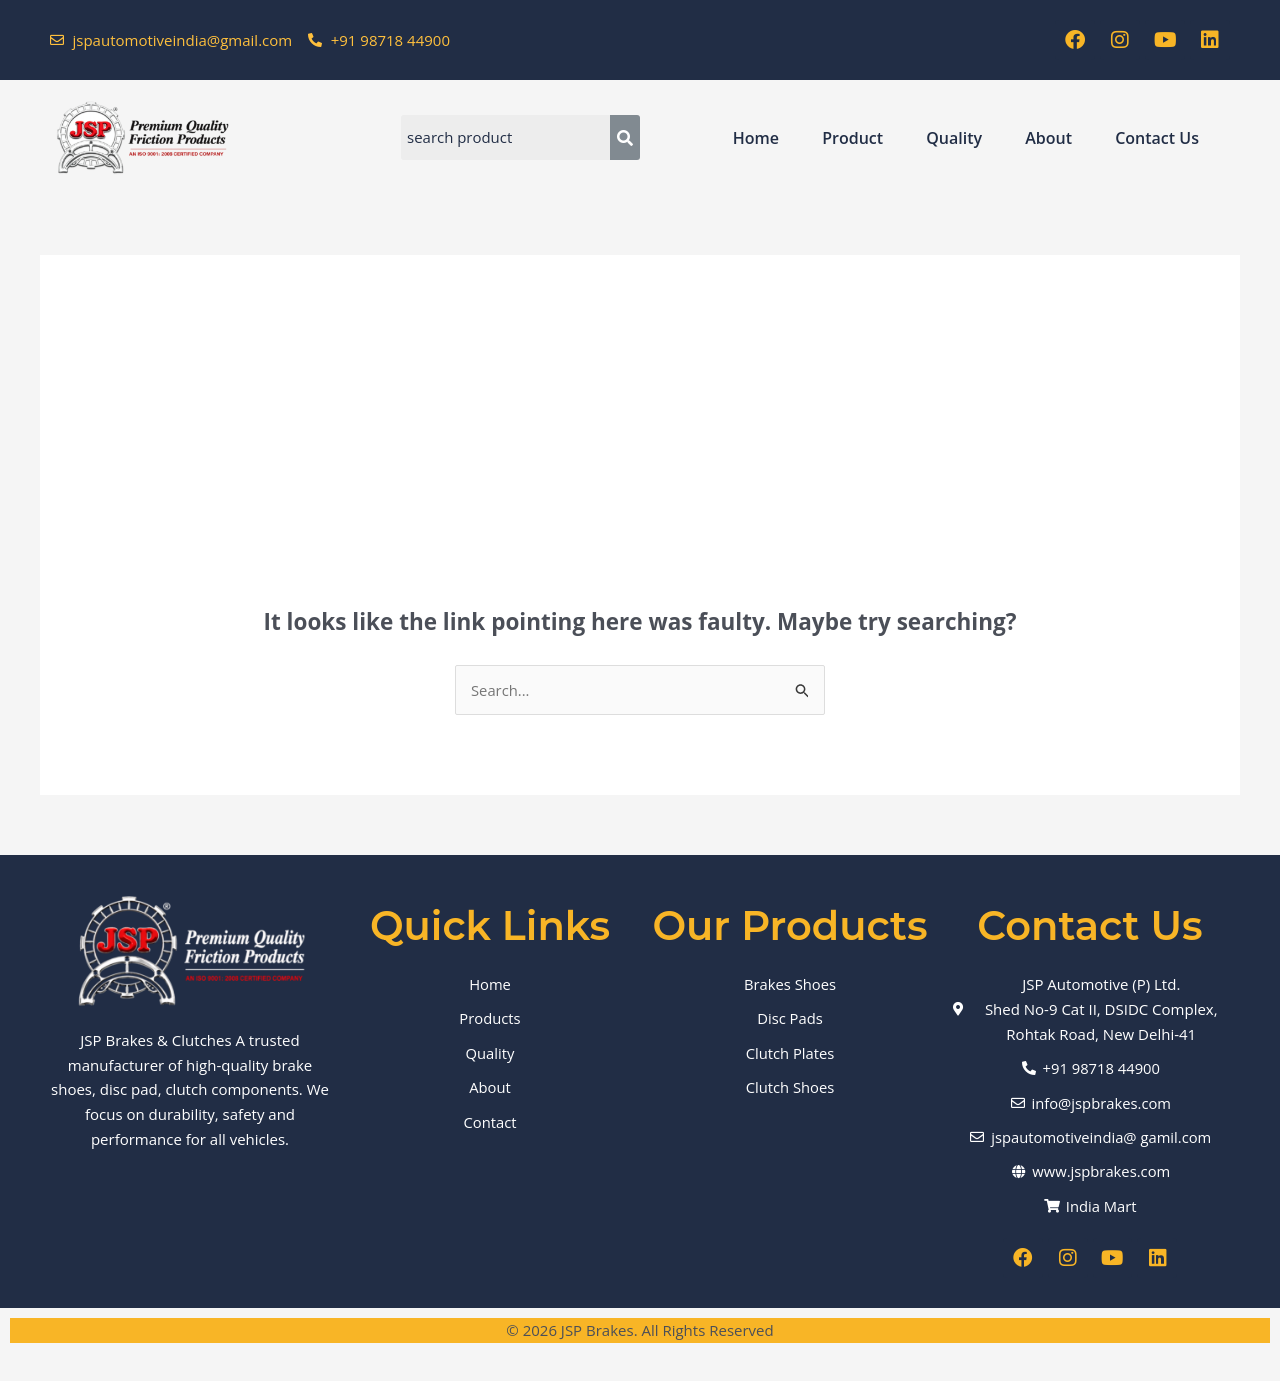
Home (756, 138)
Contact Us (1157, 138)
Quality (954, 138)
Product (852, 138)
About (1048, 138)
